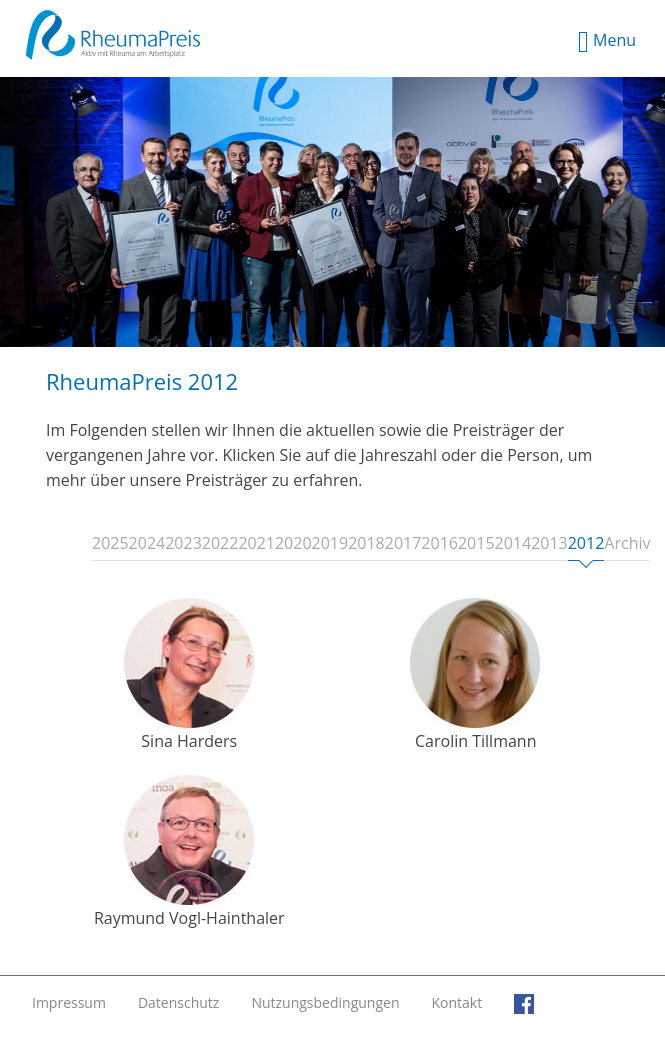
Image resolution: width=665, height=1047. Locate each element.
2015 (476, 543)
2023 (183, 543)
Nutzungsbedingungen (325, 1002)
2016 (439, 543)
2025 (110, 543)
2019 (330, 543)
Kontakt (456, 1002)
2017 (403, 543)
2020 (293, 543)
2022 (220, 543)
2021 (256, 543)
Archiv (627, 543)
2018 (366, 543)
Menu (607, 42)
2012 (586, 547)
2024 (147, 543)
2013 (549, 543)
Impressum (69, 1002)
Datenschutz (178, 1002)
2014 (513, 543)
